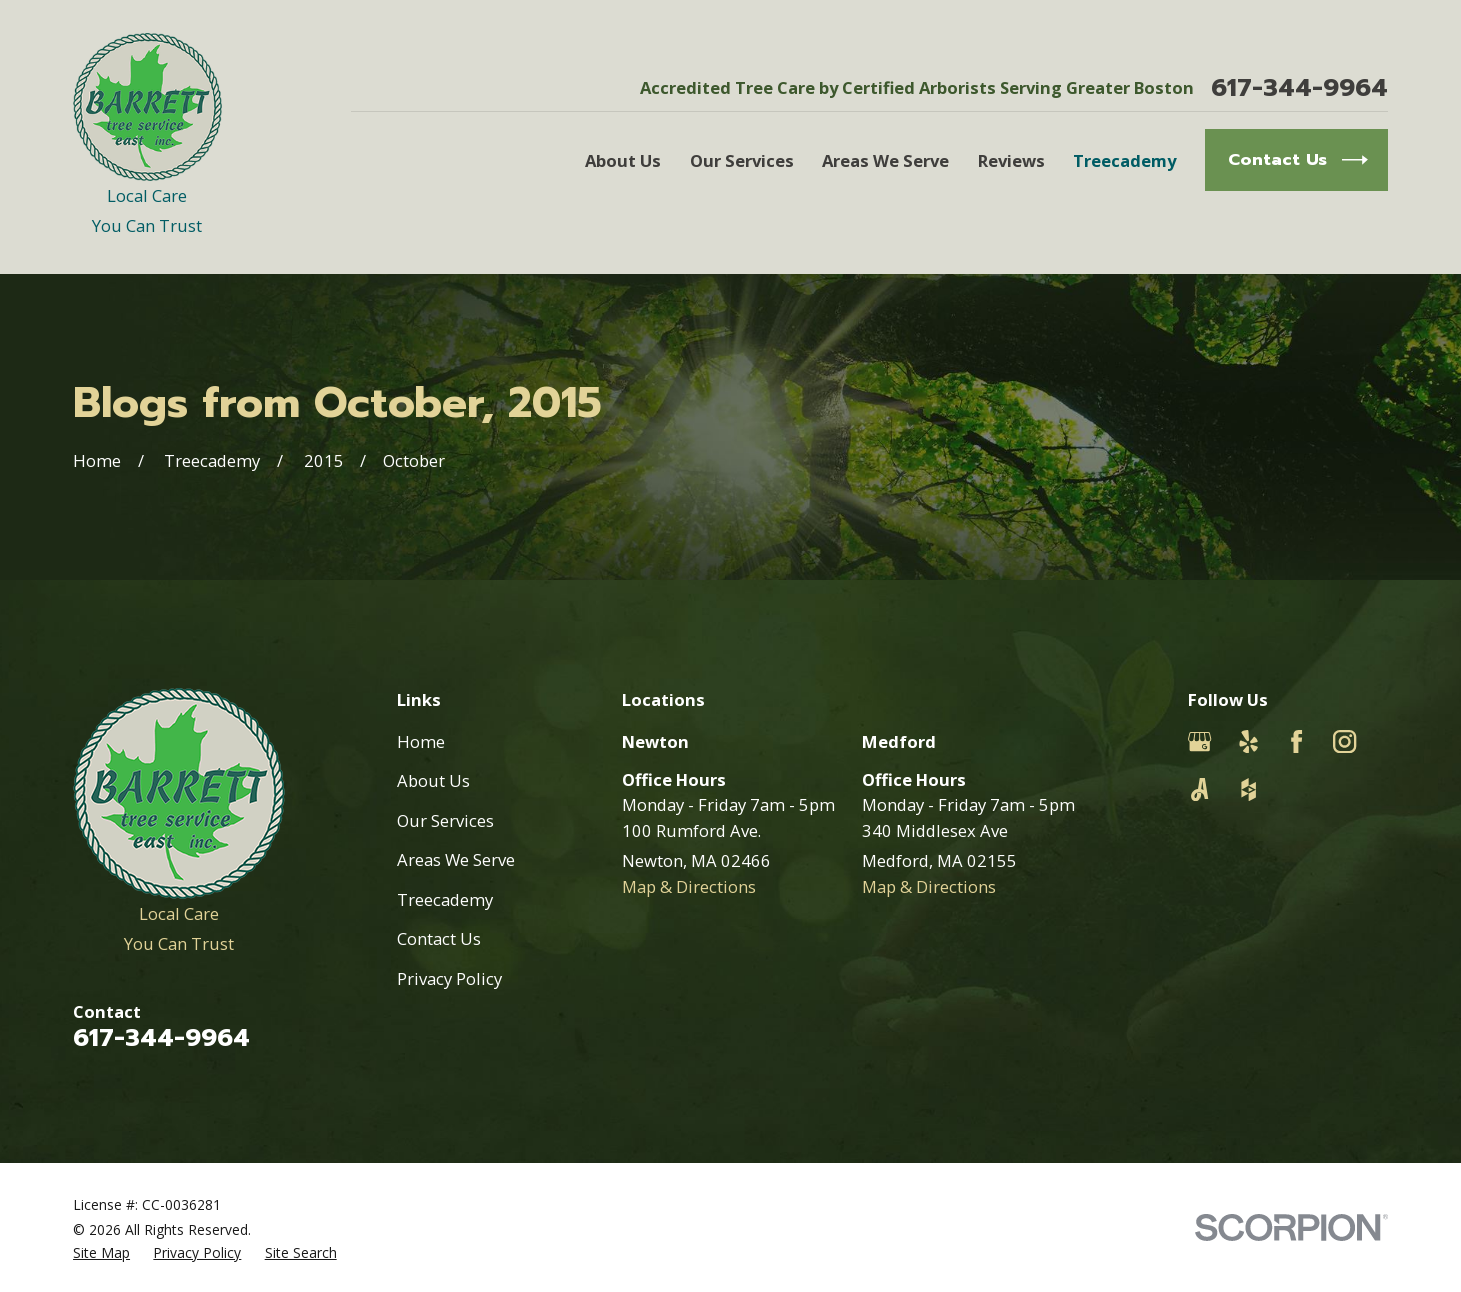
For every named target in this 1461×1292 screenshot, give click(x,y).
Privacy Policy (449, 978)
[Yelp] (1248, 741)
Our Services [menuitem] (742, 160)
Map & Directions (689, 886)
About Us (433, 780)
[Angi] (1199, 789)
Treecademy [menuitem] (1124, 160)
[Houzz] (1248, 789)
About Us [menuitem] (623, 160)
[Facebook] (1296, 741)
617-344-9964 (1299, 88)
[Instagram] (1344, 741)
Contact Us (439, 938)
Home (421, 741)
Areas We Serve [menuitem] (885, 160)
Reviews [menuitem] (1011, 160)
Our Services (445, 820)
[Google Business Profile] (1199, 741)
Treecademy (445, 899)
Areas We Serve (456, 859)
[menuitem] (101, 1252)
